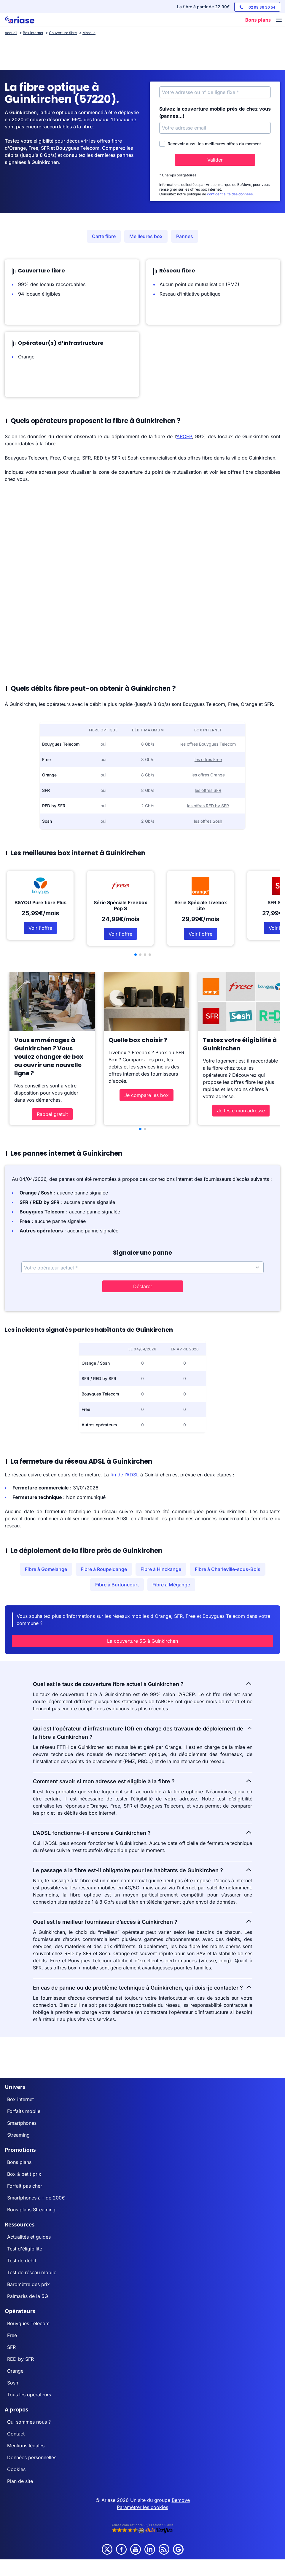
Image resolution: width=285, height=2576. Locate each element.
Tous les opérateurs (29, 2395)
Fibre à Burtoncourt (117, 1585)
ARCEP (184, 436)
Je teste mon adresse (241, 1111)
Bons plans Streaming (31, 2210)
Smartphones (21, 2123)
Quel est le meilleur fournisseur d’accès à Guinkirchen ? (142, 1921)
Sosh (12, 2383)
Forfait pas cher (24, 2186)
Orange (15, 2371)
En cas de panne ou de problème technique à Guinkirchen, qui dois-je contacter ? (142, 1987)
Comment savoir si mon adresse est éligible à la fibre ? (142, 1780)
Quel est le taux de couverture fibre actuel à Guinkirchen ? (142, 1683)
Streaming (18, 2135)
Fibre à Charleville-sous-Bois (227, 1569)
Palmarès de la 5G (27, 2296)
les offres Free (208, 759)
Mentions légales (25, 2446)
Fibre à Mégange (171, 1585)
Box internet (20, 2099)
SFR (11, 2347)
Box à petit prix (24, 2174)
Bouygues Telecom (28, 2323)
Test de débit (21, 2261)
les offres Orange (208, 774)
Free (12, 2335)
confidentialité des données (230, 194)
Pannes (184, 236)
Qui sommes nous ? (29, 2422)
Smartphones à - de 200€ (36, 2198)
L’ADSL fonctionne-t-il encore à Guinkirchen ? (142, 1832)
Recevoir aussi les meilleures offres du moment (210, 144)
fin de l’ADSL (124, 1475)
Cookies (16, 2469)
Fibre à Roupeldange (104, 1569)
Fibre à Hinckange (161, 1569)
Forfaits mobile (23, 2111)
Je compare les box (146, 1095)
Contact (16, 2434)
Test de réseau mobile (31, 2272)
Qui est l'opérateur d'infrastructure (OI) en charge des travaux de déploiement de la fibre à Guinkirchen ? (142, 1732)
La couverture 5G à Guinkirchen (142, 1641)
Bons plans (19, 2162)
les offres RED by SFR (208, 805)
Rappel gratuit (52, 1114)
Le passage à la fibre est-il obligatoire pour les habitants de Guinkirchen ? (142, 1869)
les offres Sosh (208, 821)
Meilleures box (146, 236)
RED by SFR (20, 2359)
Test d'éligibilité (24, 2249)
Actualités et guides (29, 2237)
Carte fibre (104, 236)
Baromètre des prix (28, 2284)
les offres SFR (208, 790)
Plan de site (20, 2481)
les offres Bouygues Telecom (208, 744)
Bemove (181, 2500)
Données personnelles (31, 2457)
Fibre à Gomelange (46, 1569)
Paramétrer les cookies (142, 2507)
